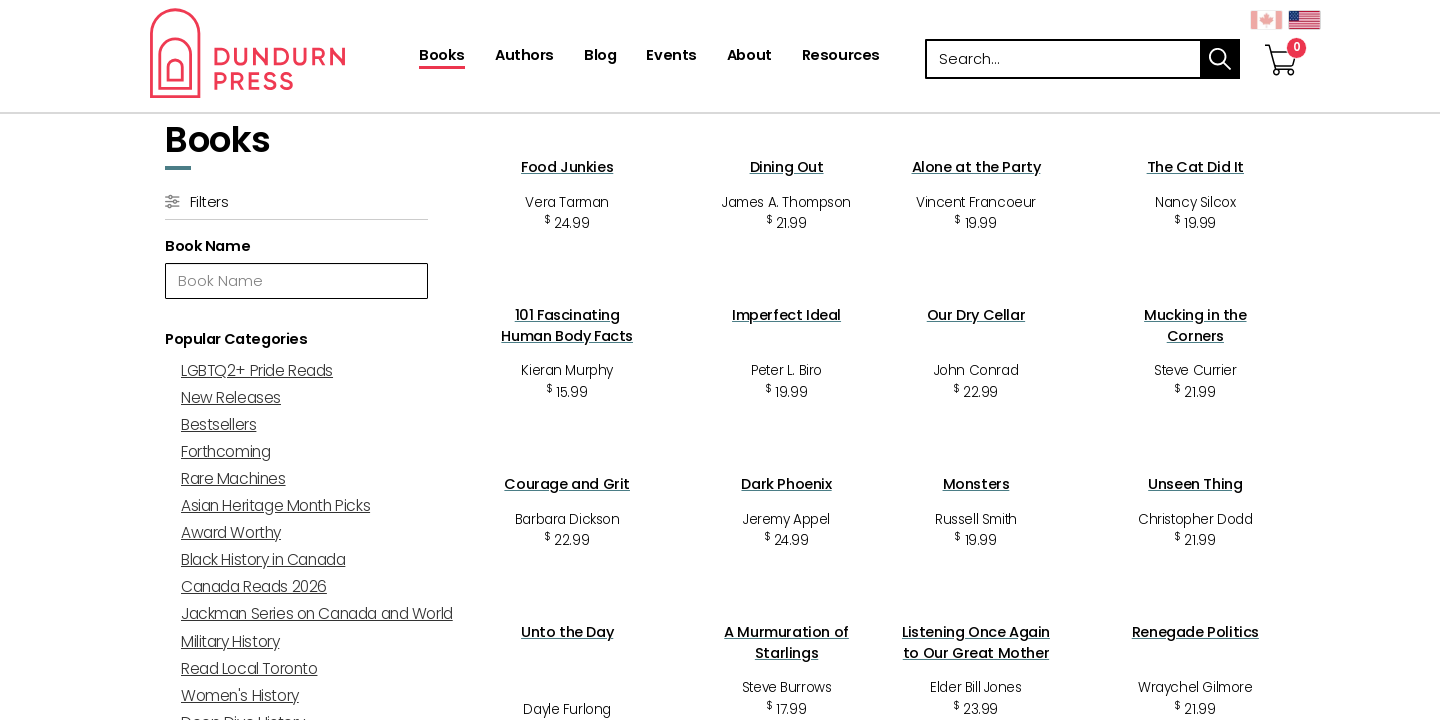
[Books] (442, 57)
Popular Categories (236, 339)
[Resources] (841, 57)
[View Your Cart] (1281, 39)
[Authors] (524, 57)
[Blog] (600, 57)
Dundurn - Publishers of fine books (282, 53)
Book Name (207, 246)
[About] (749, 57)
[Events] (671, 57)
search (1220, 59)
